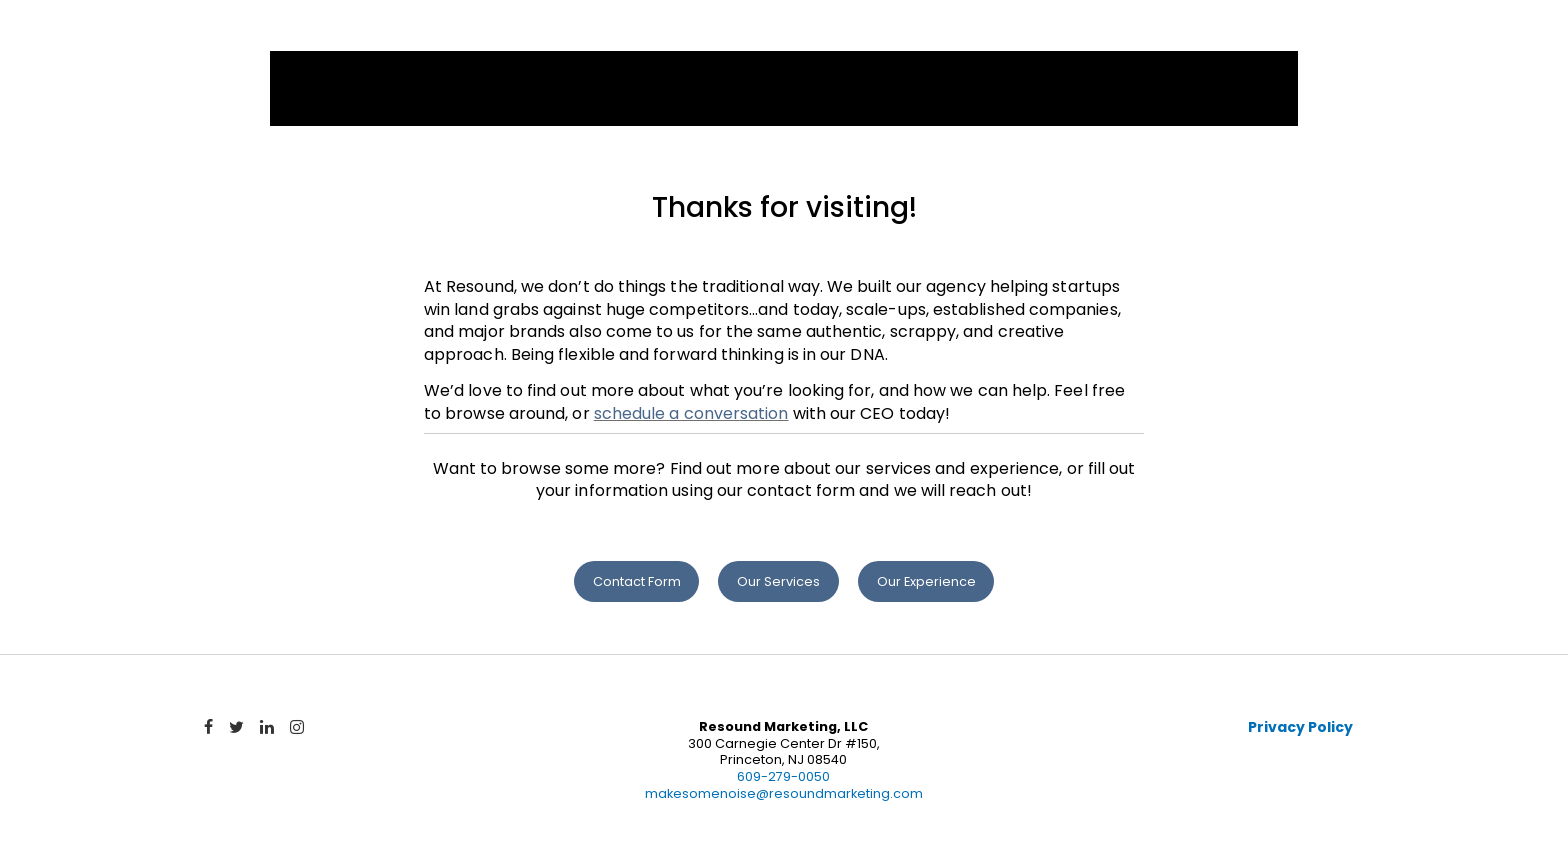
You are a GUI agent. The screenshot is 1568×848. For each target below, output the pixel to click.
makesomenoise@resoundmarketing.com (784, 793)
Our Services (778, 581)
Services (922, 37)
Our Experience (926, 581)
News (1255, 37)
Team (1169, 37)
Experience (1055, 37)
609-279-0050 (783, 776)
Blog (1342, 37)
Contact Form (637, 581)
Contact (1448, 37)
